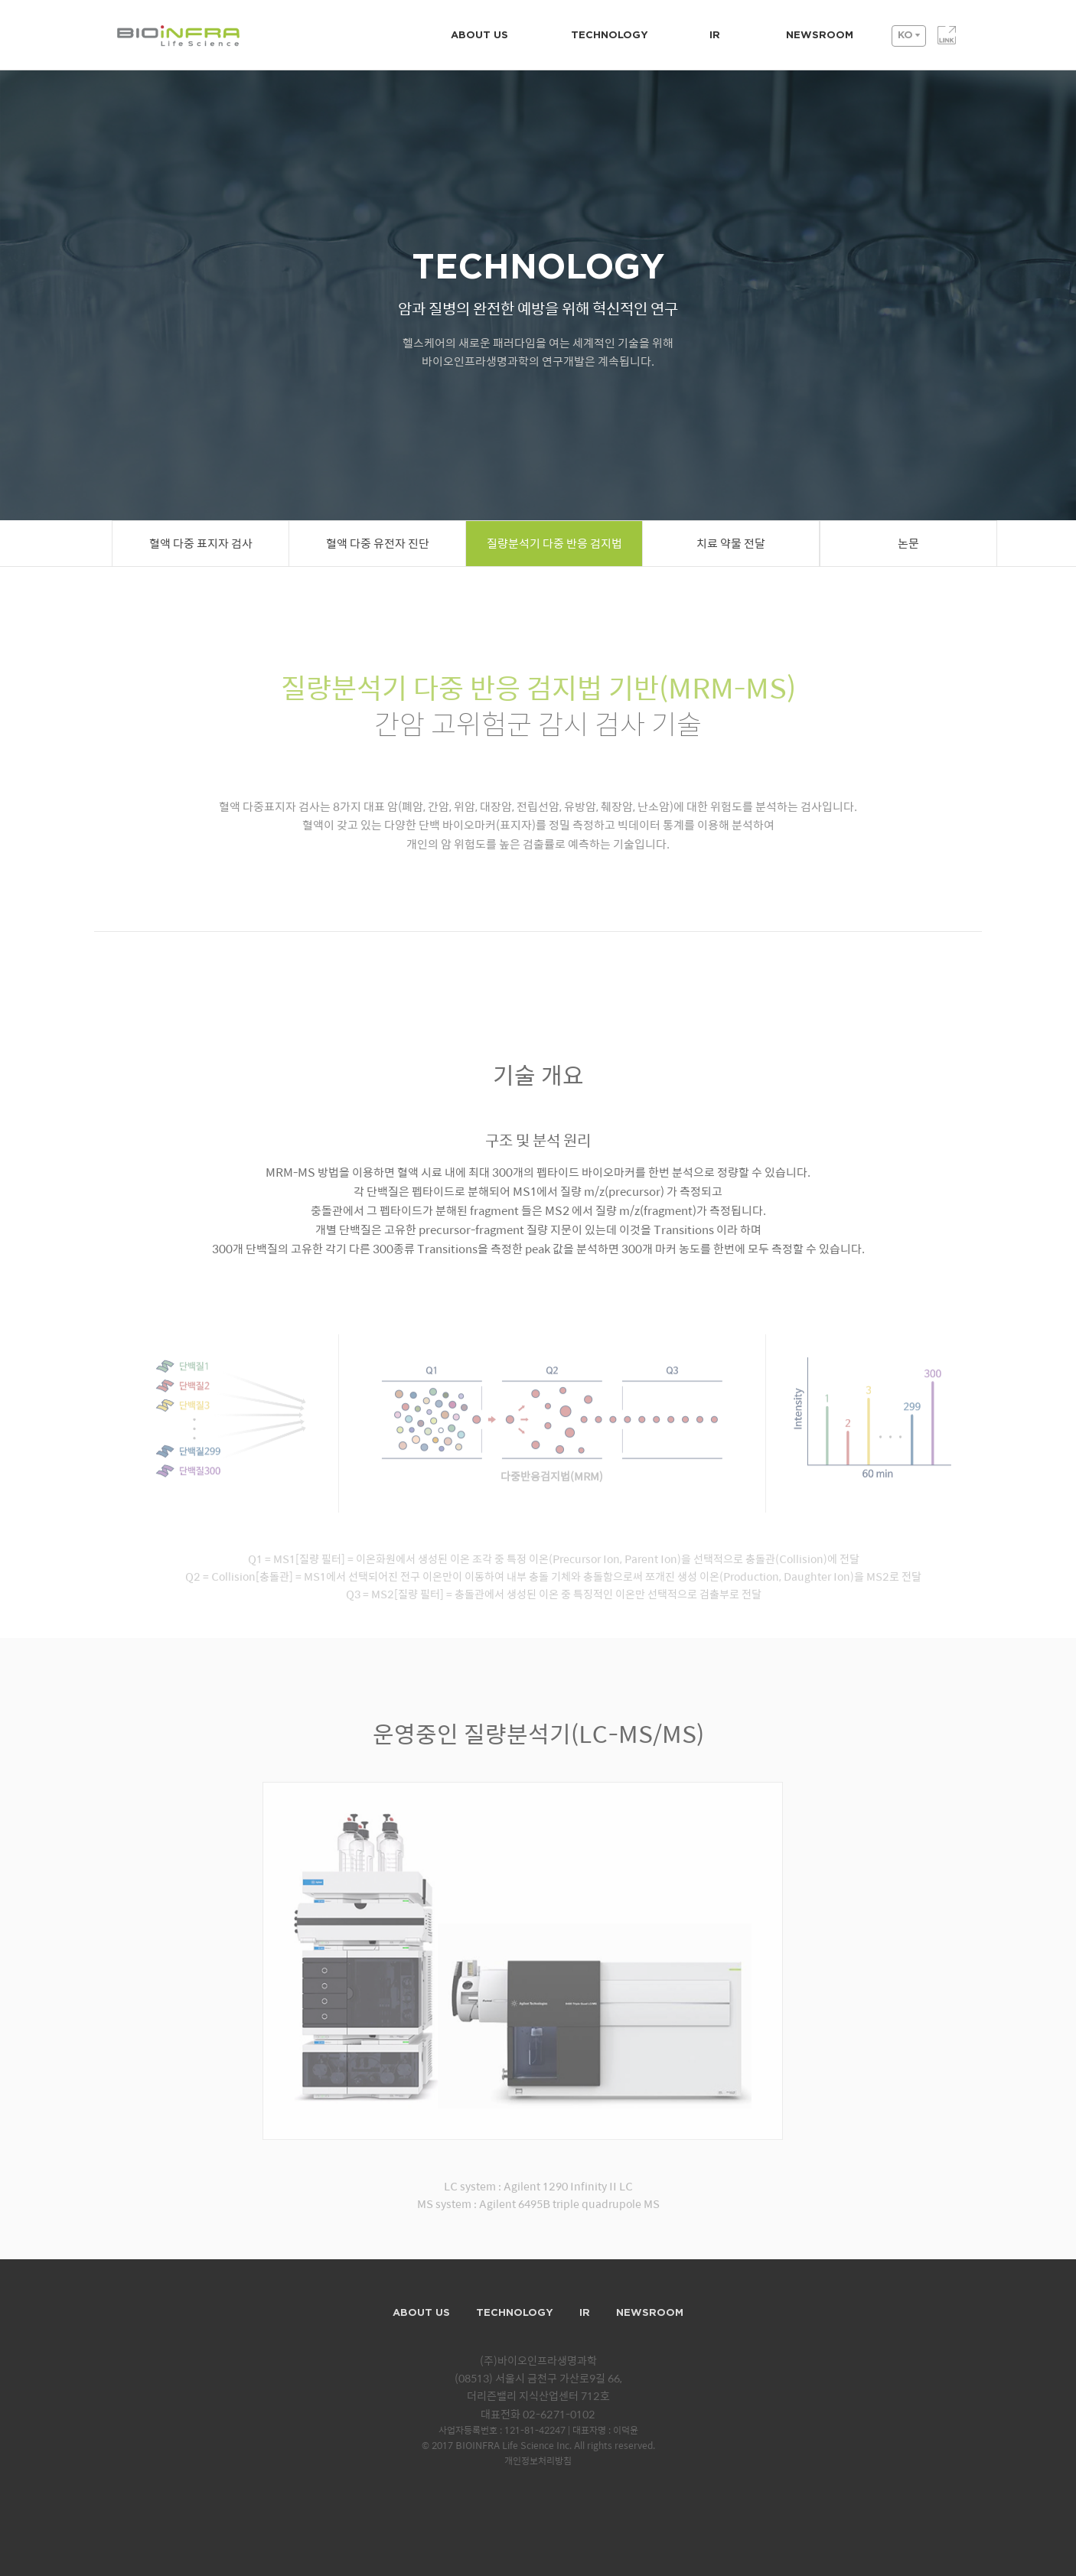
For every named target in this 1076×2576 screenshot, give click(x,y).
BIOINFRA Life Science (189, 37)
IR (714, 36)
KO (905, 36)
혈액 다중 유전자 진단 (377, 544)
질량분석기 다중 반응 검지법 (554, 544)
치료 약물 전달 (730, 544)
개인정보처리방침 (538, 2461)
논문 (908, 544)
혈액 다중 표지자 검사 (201, 544)
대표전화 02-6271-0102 (538, 2414)
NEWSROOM (819, 36)
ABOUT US (479, 36)
